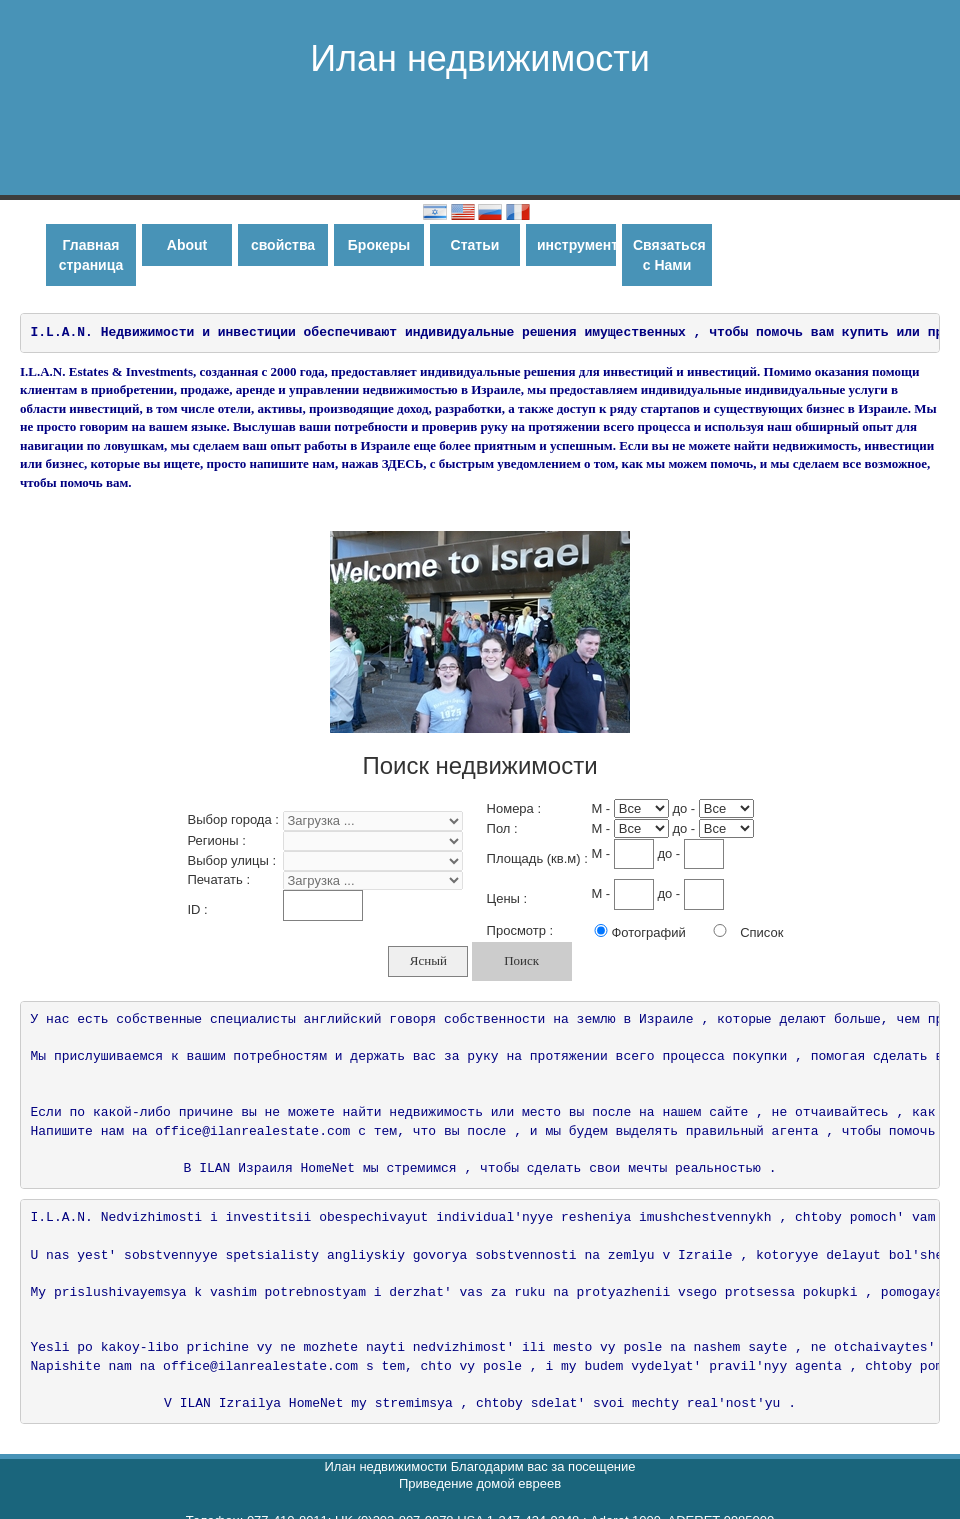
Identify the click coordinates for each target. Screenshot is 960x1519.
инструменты (576, 245)
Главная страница (91, 255)
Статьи (475, 245)
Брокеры (379, 245)
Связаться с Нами (669, 255)
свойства (283, 245)
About (187, 245)
